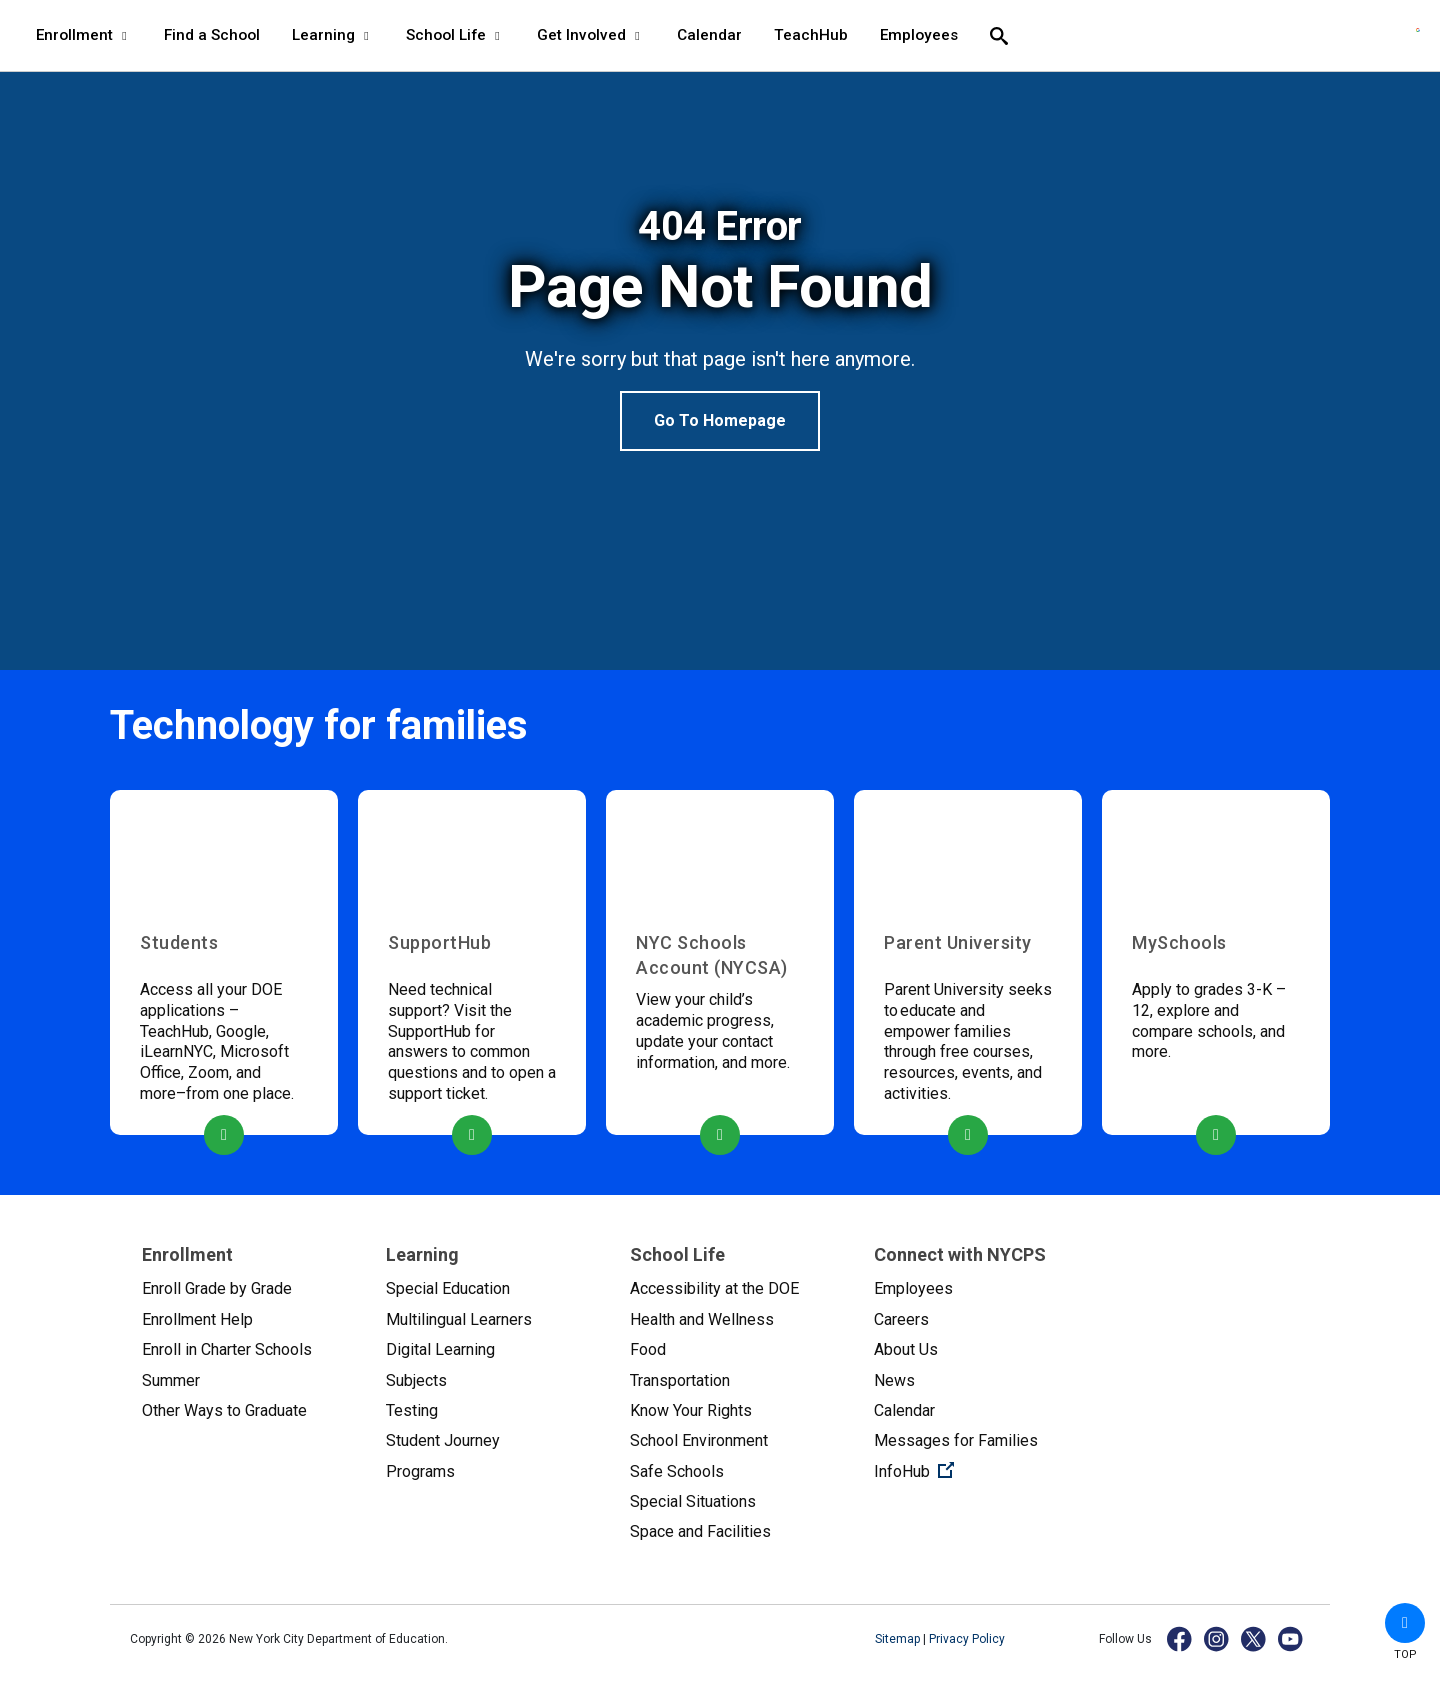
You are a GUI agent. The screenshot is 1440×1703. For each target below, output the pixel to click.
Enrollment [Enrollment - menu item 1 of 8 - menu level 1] (84, 35)
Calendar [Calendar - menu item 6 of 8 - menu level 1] (709, 35)
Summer (171, 1380)
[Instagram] (1217, 1638)
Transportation (680, 1380)
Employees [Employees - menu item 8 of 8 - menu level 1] (919, 35)
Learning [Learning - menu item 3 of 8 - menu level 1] (333, 35)
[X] (1254, 1638)
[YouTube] (1291, 1638)
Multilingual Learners (459, 1319)
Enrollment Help (197, 1319)
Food (648, 1349)
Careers (901, 1319)
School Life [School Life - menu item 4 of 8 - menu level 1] (455, 35)
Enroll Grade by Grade (217, 1288)
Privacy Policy (967, 1639)
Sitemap (899, 1639)
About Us (906, 1349)
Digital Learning (440, 1349)
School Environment (699, 1440)
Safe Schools (677, 1471)
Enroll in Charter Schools (227, 1349)
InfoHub (980, 1470)
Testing (412, 1410)
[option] (720, 327)
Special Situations (693, 1501)
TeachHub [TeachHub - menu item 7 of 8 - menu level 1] (811, 35)
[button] (1405, 1623)
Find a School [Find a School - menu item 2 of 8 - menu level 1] (212, 35)
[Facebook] (1180, 1638)
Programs (420, 1471)
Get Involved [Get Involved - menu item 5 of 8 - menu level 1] (591, 35)
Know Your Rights (691, 1410)
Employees (913, 1288)
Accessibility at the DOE (714, 1288)
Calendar (904, 1410)
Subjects (416, 1380)
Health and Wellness (702, 1319)
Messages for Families (956, 1440)
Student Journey (443, 1440)
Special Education (448, 1288)
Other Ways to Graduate (224, 1410)
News (894, 1380)
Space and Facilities (700, 1531)
